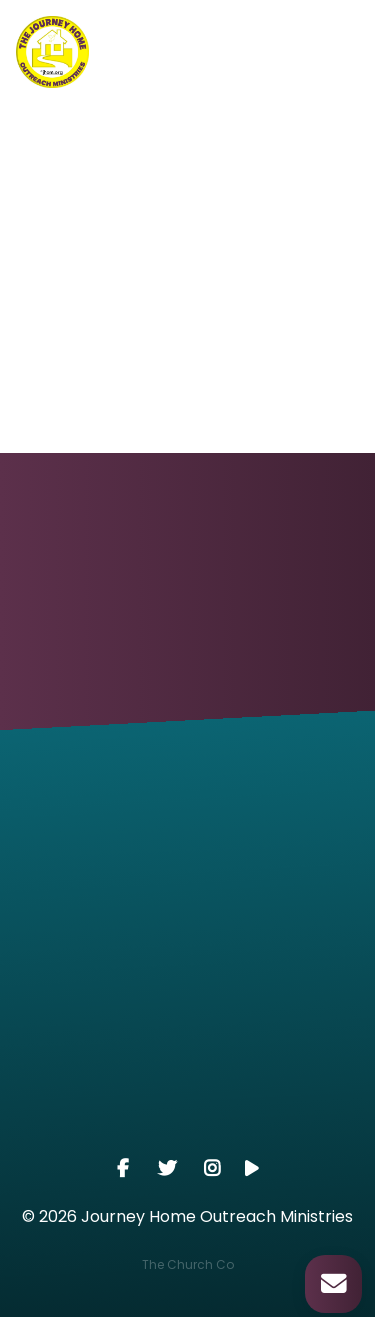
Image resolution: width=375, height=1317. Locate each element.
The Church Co (188, 1264)
